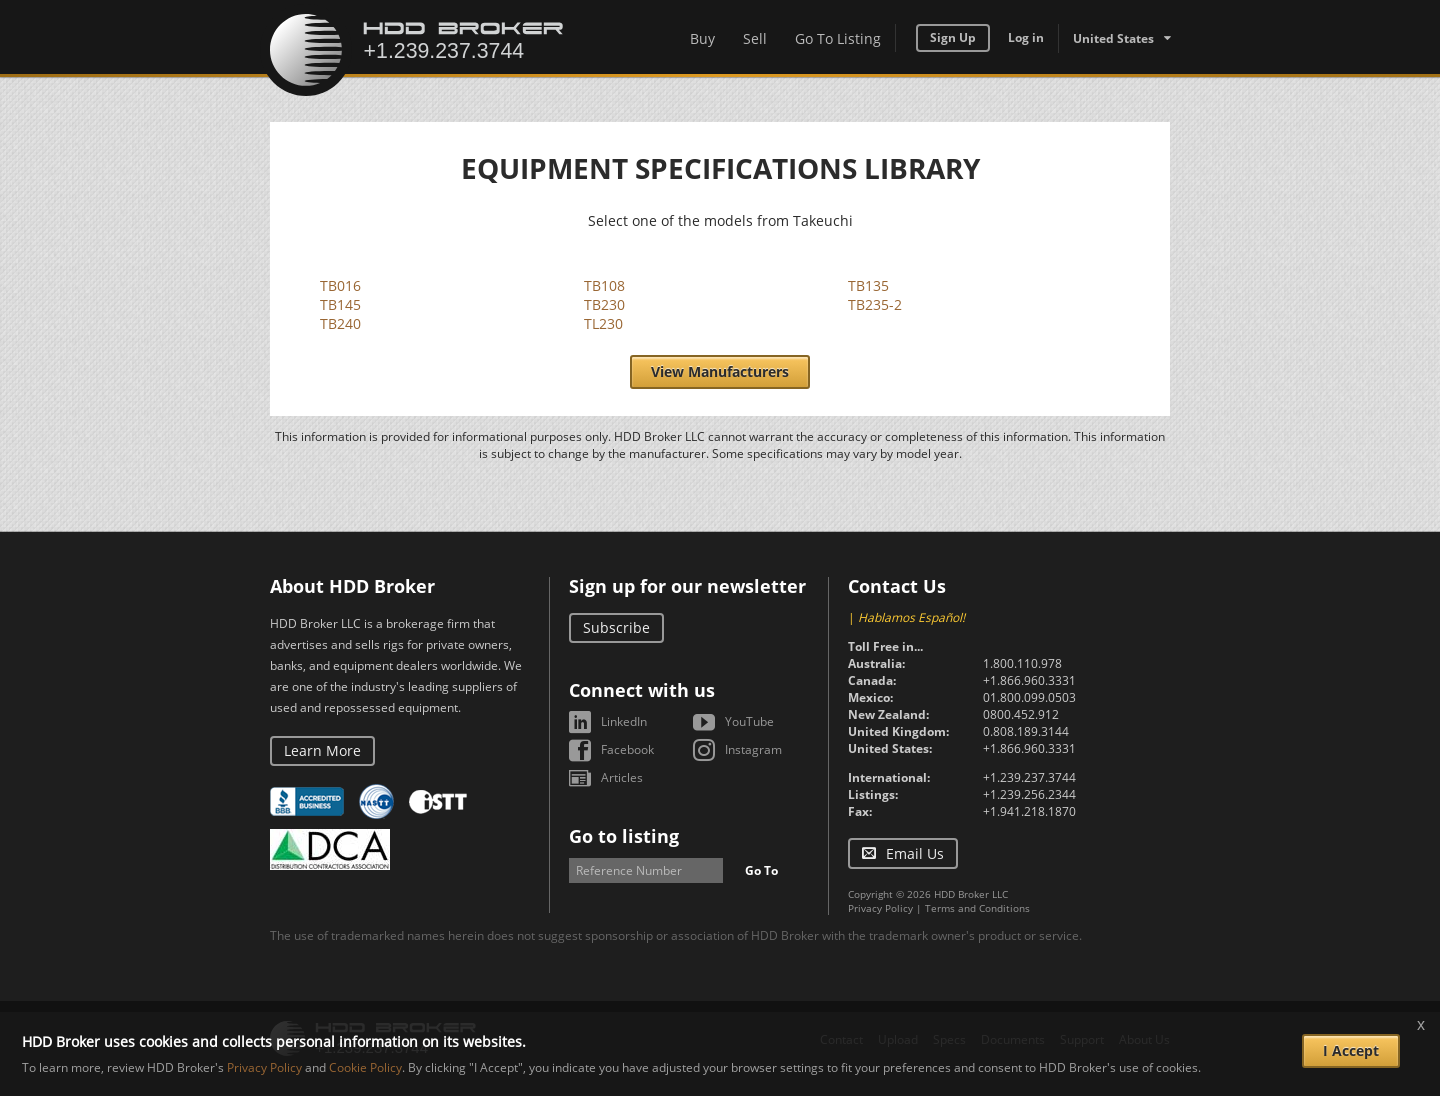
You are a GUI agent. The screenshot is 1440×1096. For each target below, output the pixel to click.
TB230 (604, 304)
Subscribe (616, 627)
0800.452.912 (1021, 714)
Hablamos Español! (911, 617)
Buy (702, 38)
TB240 (340, 323)
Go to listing (624, 836)
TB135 (868, 285)
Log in (1026, 37)
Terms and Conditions (977, 908)
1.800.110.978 (1022, 663)
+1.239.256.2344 (1029, 794)
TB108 (604, 285)
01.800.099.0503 (1029, 697)
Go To (761, 870)
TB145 (340, 304)
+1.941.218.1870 (1029, 811)
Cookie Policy (365, 1067)
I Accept (1351, 1050)
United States (1113, 38)
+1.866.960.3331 (1029, 680)
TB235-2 (875, 304)
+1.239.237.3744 (1029, 777)
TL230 (603, 323)
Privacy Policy (880, 908)
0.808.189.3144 (1026, 731)
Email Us (915, 853)
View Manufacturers (720, 371)
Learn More (322, 750)
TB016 (340, 285)
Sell (755, 38)
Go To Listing (838, 38)
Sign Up (953, 37)
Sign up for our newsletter (687, 586)
